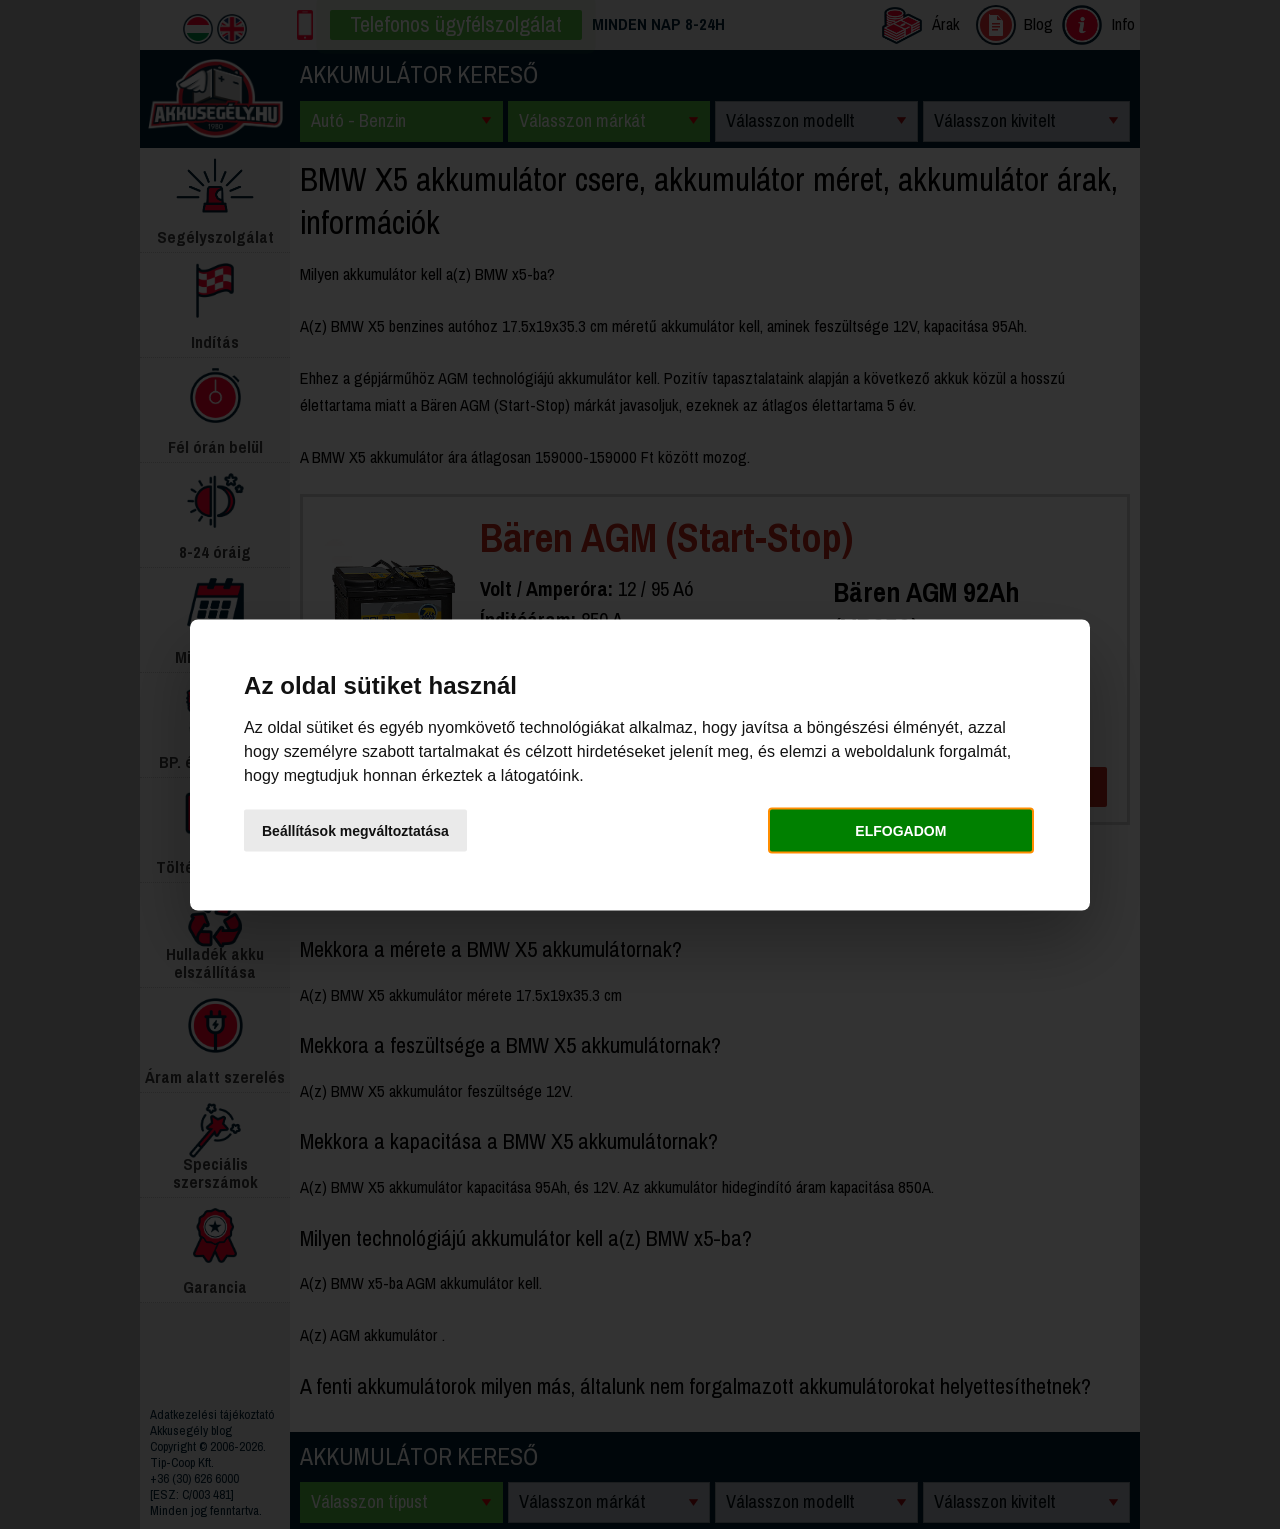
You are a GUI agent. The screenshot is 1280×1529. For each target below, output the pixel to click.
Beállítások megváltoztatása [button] (355, 831)
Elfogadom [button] (900, 831)
